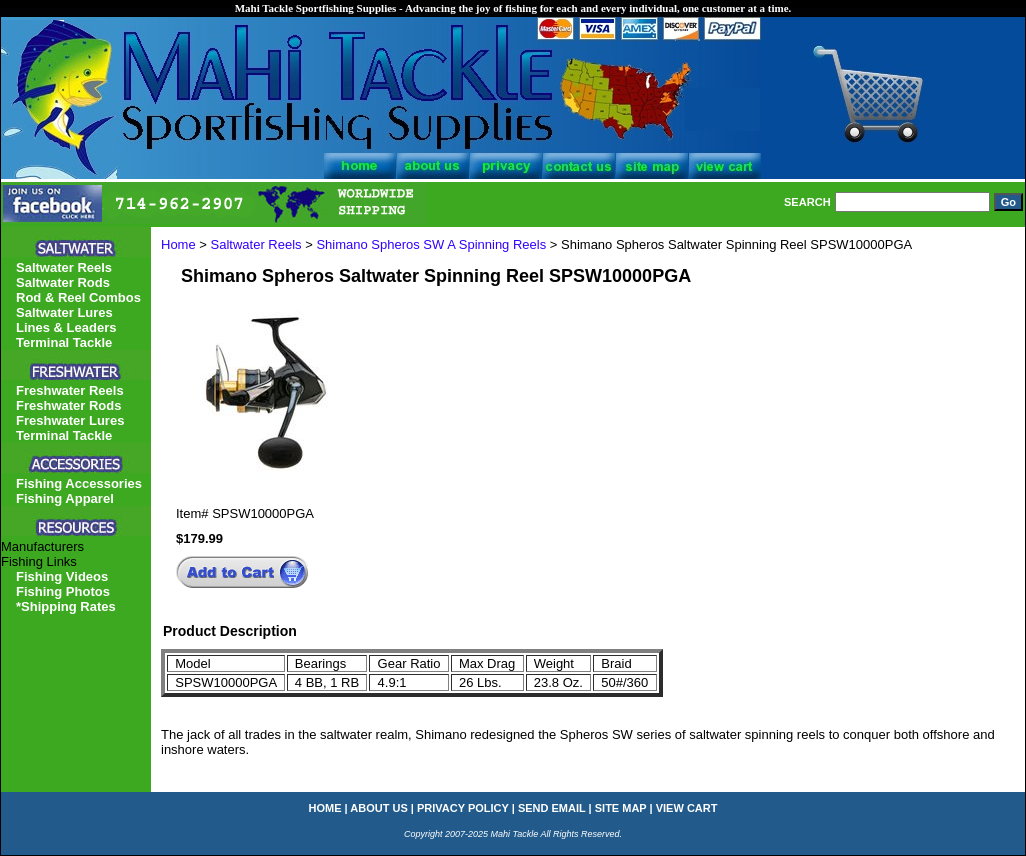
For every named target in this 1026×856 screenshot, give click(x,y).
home (325, 808)
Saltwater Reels (256, 244)
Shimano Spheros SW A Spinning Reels (431, 244)
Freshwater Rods (68, 405)
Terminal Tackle (64, 342)
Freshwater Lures (70, 420)
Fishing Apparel (65, 498)
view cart (687, 808)
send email (552, 808)
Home (178, 244)
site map (621, 808)
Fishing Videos (62, 576)
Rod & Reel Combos (78, 297)
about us (378, 808)
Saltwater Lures (64, 312)
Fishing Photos (63, 591)
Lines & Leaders (66, 327)
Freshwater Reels (70, 390)
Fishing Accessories (79, 483)
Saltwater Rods (63, 282)
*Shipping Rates (66, 606)
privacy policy (463, 808)
